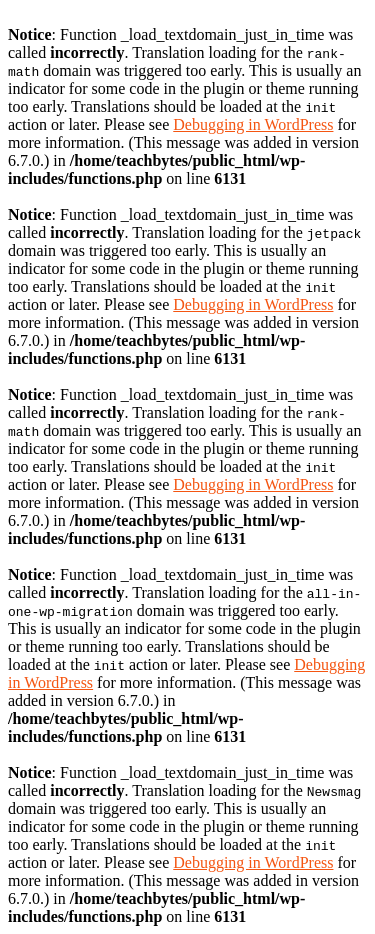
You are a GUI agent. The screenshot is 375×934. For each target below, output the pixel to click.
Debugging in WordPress (253, 124)
